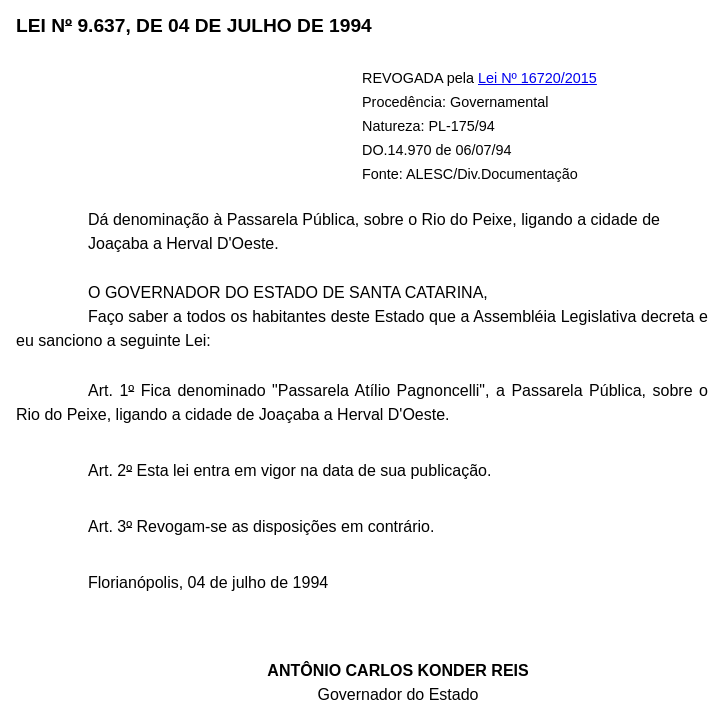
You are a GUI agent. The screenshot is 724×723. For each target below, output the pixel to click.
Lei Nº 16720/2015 (537, 78)
